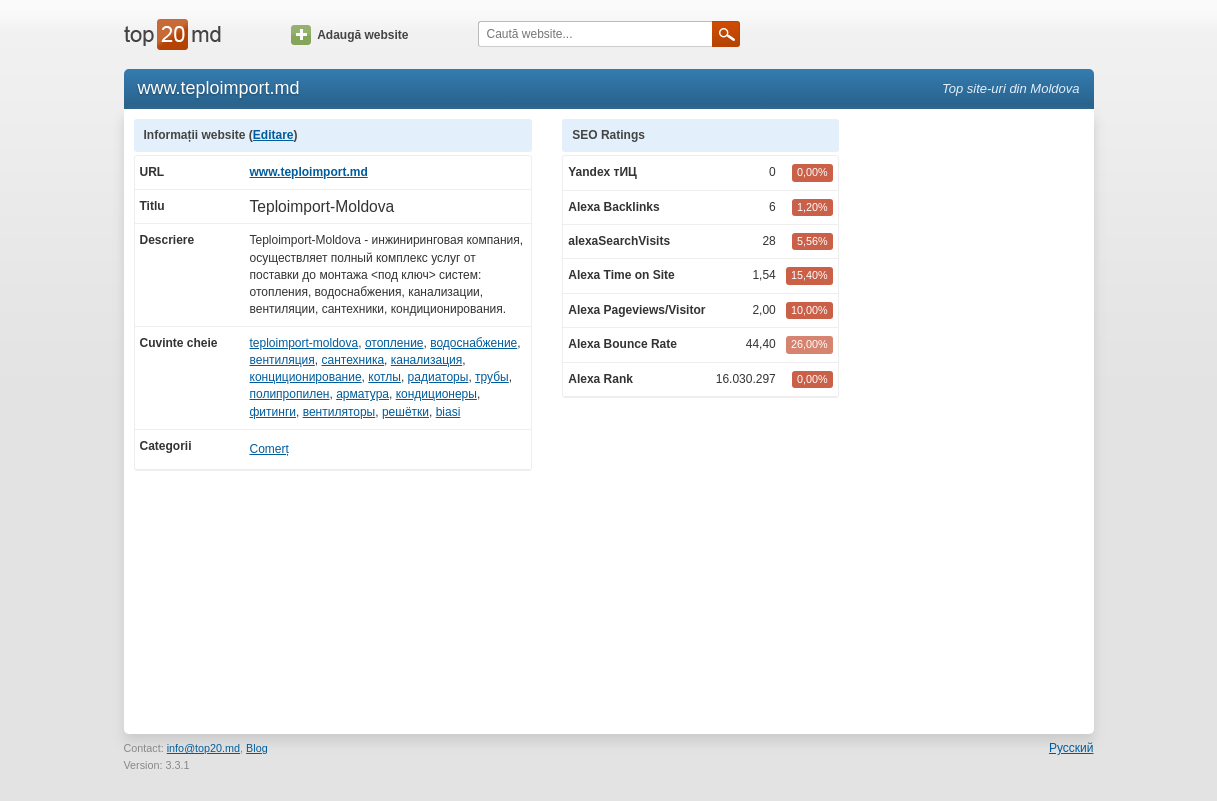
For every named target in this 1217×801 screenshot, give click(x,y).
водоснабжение (473, 343)
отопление (394, 343)
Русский (1071, 748)
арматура (362, 394)
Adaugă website (349, 35)
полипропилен (290, 394)
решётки (405, 412)
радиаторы (438, 377)
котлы (384, 377)
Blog (257, 748)
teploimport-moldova (304, 343)
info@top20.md (203, 748)
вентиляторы (339, 412)
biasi (448, 412)
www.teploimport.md (309, 172)
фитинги (273, 412)
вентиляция (282, 360)
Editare (273, 135)
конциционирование (306, 377)
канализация (426, 360)
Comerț (269, 449)
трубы (492, 377)
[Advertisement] (976, 419)
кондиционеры (436, 394)
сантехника (353, 360)
